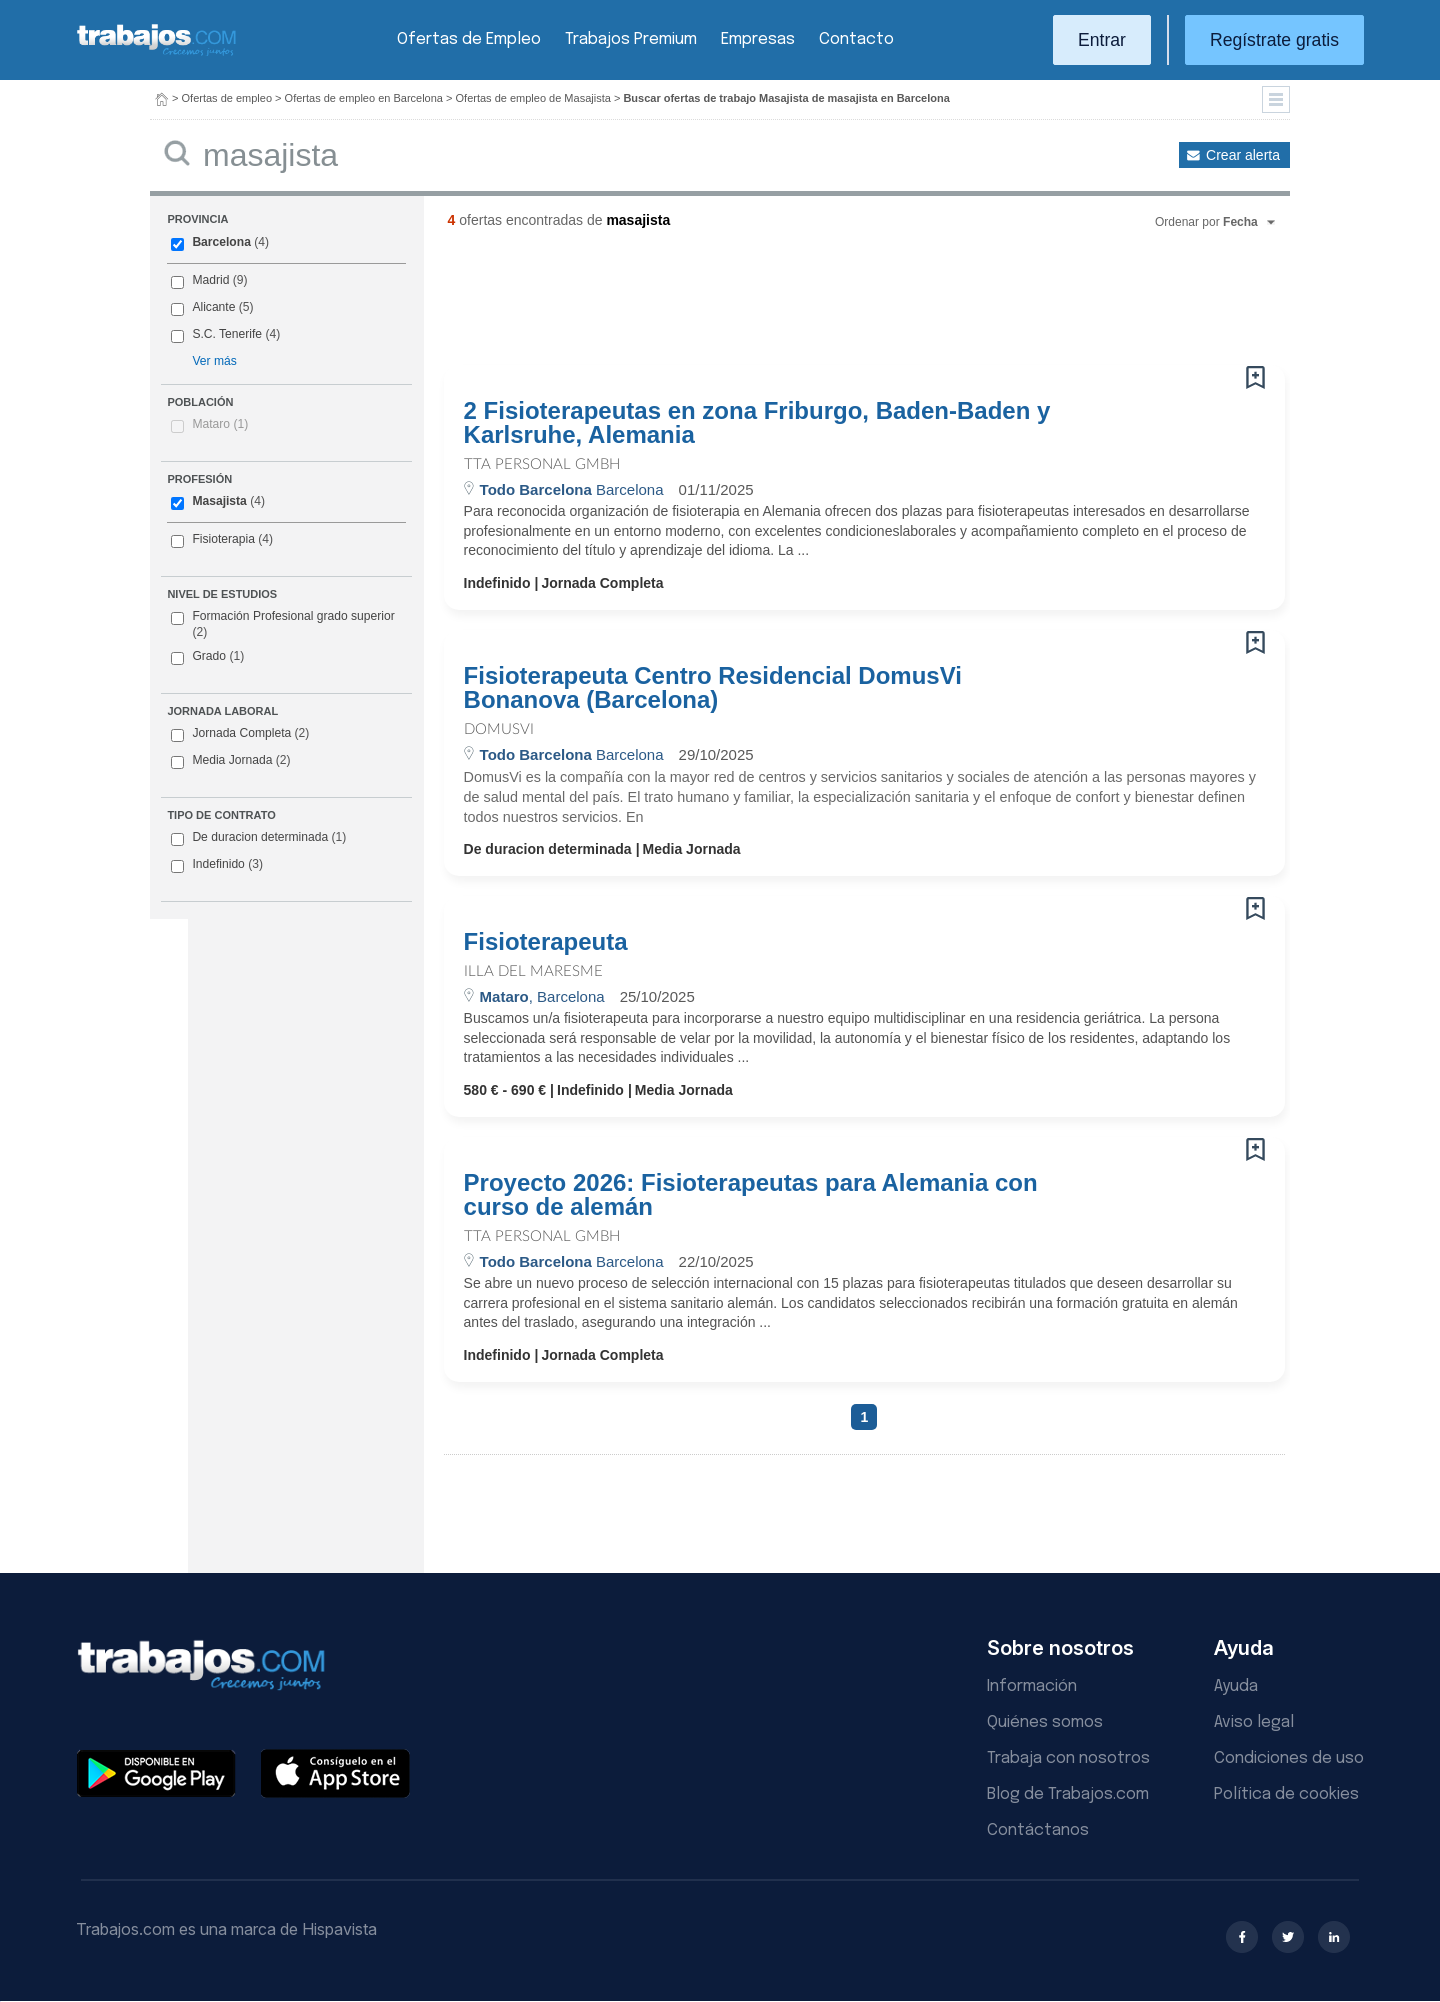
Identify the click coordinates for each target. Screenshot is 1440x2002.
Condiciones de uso (1289, 1758)
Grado (207, 657)
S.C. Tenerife (227, 334)
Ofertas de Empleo (469, 39)
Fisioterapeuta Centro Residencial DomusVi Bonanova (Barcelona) (713, 688)
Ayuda (1236, 1686)
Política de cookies (1286, 1794)
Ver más (214, 361)
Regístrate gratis (1274, 40)
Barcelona (221, 242)
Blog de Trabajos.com (1068, 1794)
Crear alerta (1243, 155)
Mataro (220, 424)
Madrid (210, 280)
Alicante (213, 307)
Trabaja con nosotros (1068, 1758)
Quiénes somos (1045, 1722)
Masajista (219, 501)
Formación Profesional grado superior (282, 624)
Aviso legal (1254, 1722)
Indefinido (217, 865)
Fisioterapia (223, 539)
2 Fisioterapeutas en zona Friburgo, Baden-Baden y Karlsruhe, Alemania (757, 423)
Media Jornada (230, 761)
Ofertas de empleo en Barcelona (364, 98)
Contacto (856, 39)
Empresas (758, 39)
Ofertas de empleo (227, 98)
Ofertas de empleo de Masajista (533, 98)
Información (1032, 1686)
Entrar (1102, 40)
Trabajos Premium (631, 39)
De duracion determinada (258, 838)
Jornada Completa (240, 734)
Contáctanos (1038, 1830)
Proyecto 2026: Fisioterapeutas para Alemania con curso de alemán (751, 1195)
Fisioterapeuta (546, 942)
